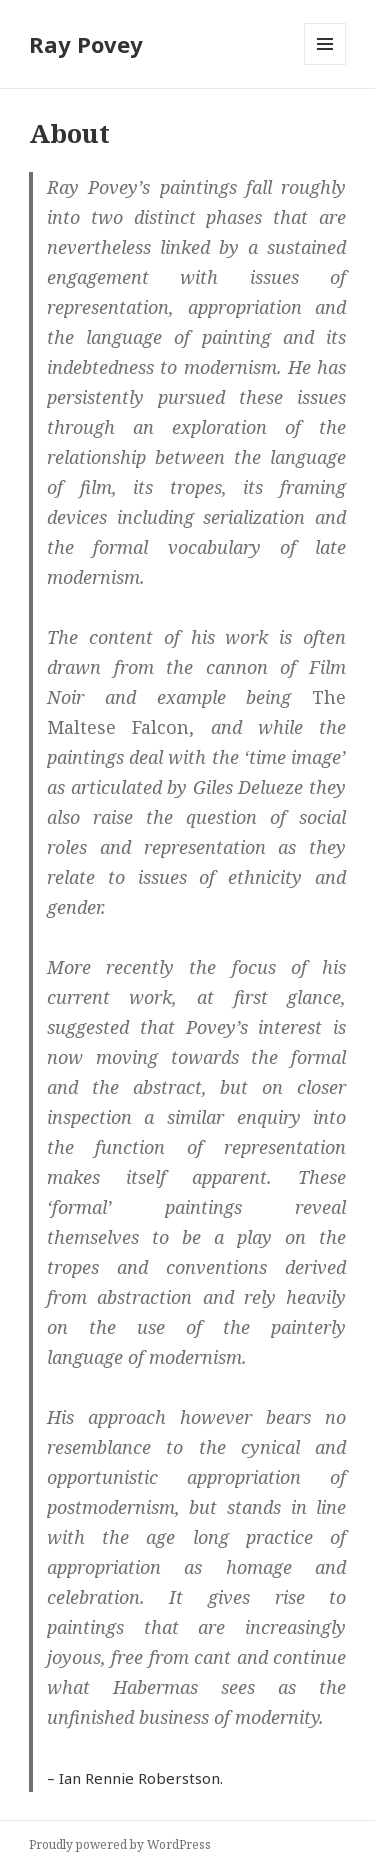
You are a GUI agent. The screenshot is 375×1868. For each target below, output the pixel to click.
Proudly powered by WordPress (120, 1844)
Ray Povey (86, 44)
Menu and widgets (325, 64)
